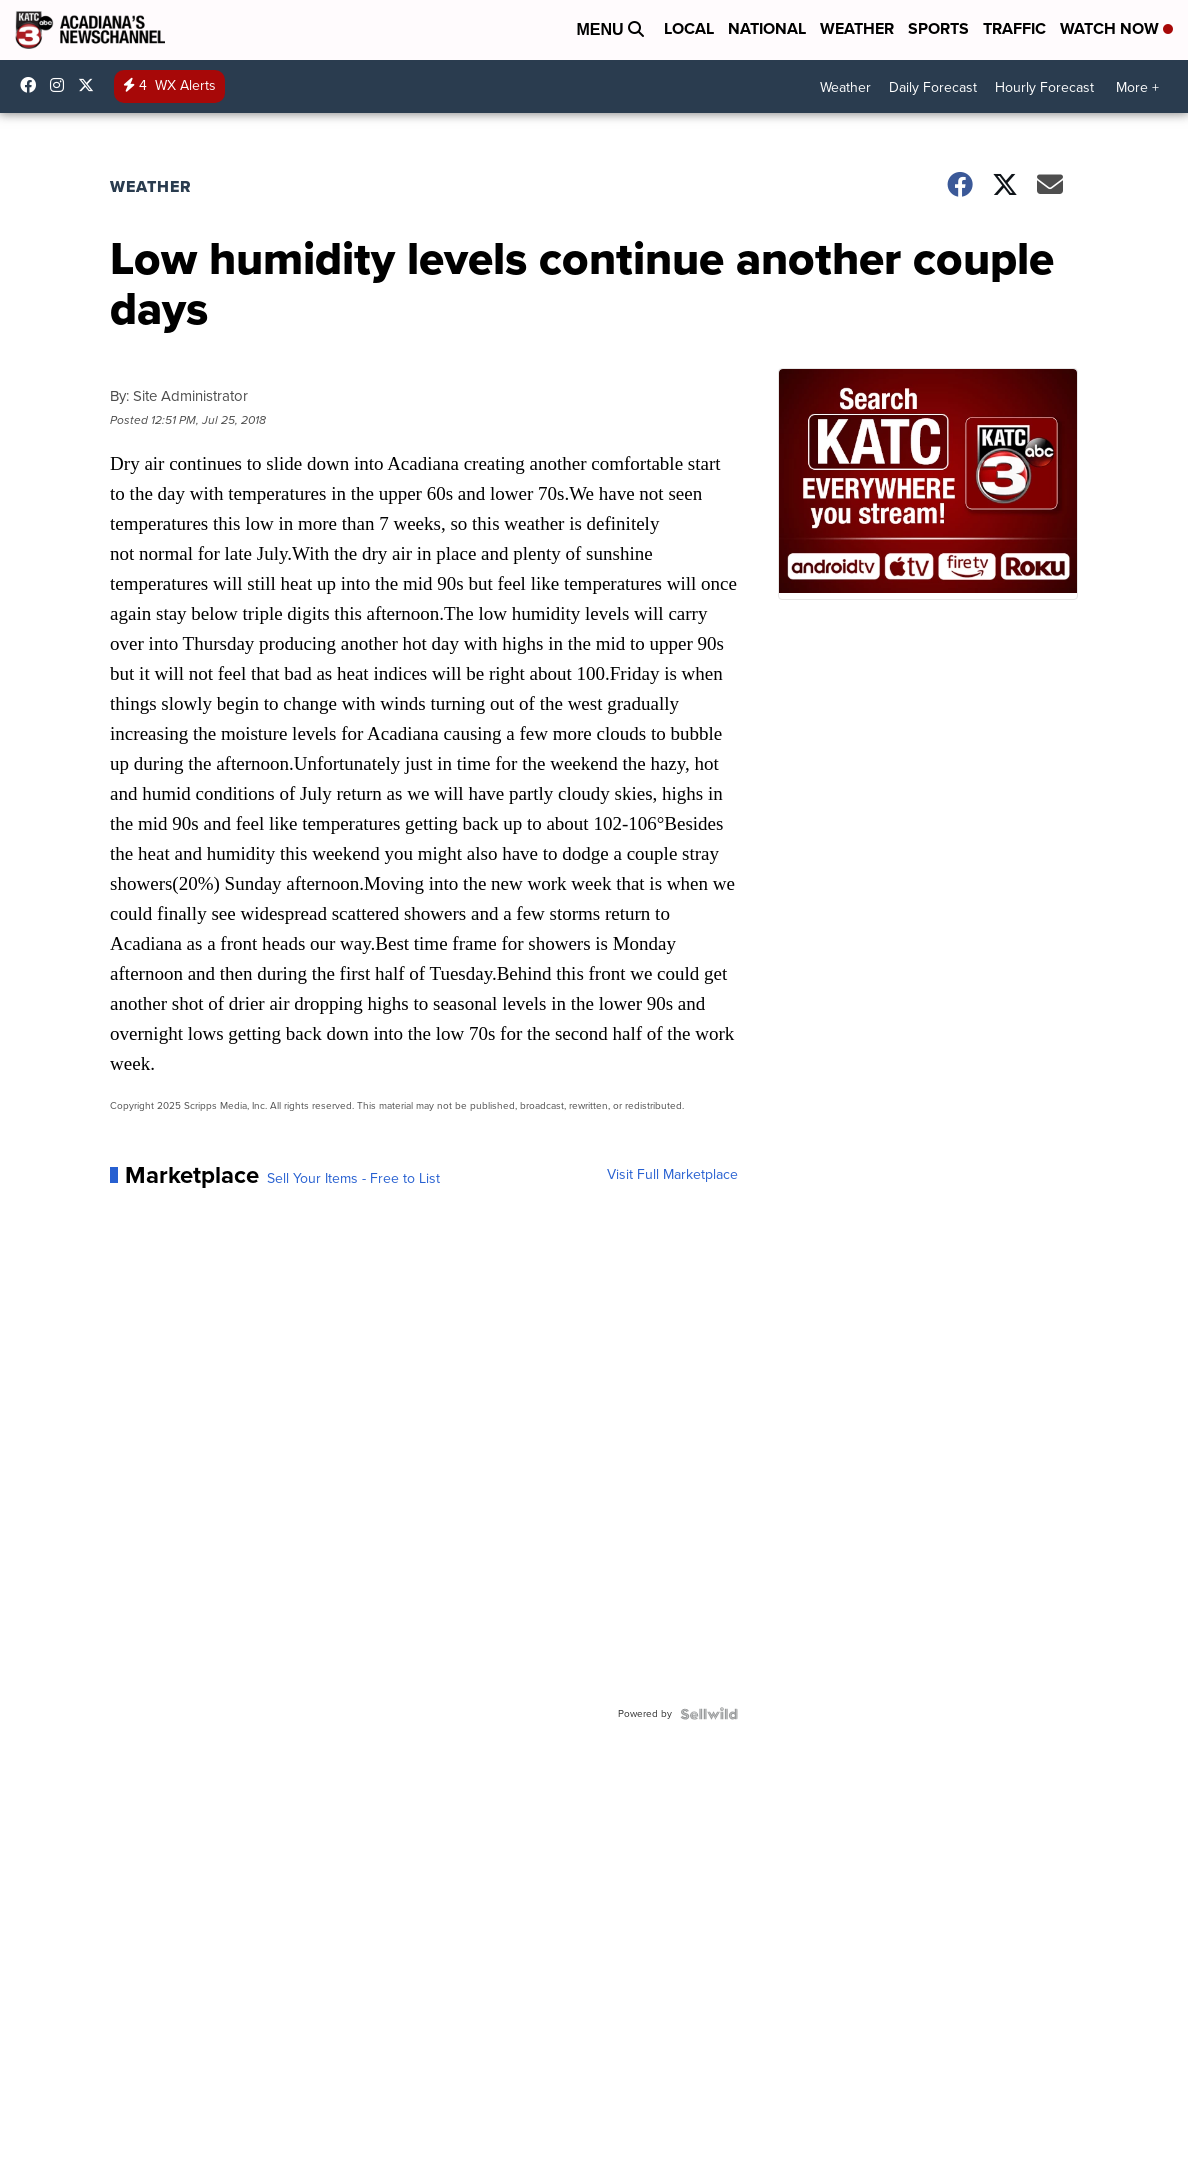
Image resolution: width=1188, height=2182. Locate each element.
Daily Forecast (933, 87)
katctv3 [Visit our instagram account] (62, 85)
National (767, 28)
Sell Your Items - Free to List (353, 1179)
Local (689, 28)
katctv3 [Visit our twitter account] (91, 85)
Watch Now (1116, 28)
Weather (857, 28)
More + (1137, 87)
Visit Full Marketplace (672, 1175)
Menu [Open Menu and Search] (610, 29)
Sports (938, 28)
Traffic (1014, 28)
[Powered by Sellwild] (709, 1714)
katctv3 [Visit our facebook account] (33, 85)
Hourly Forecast (1044, 87)
